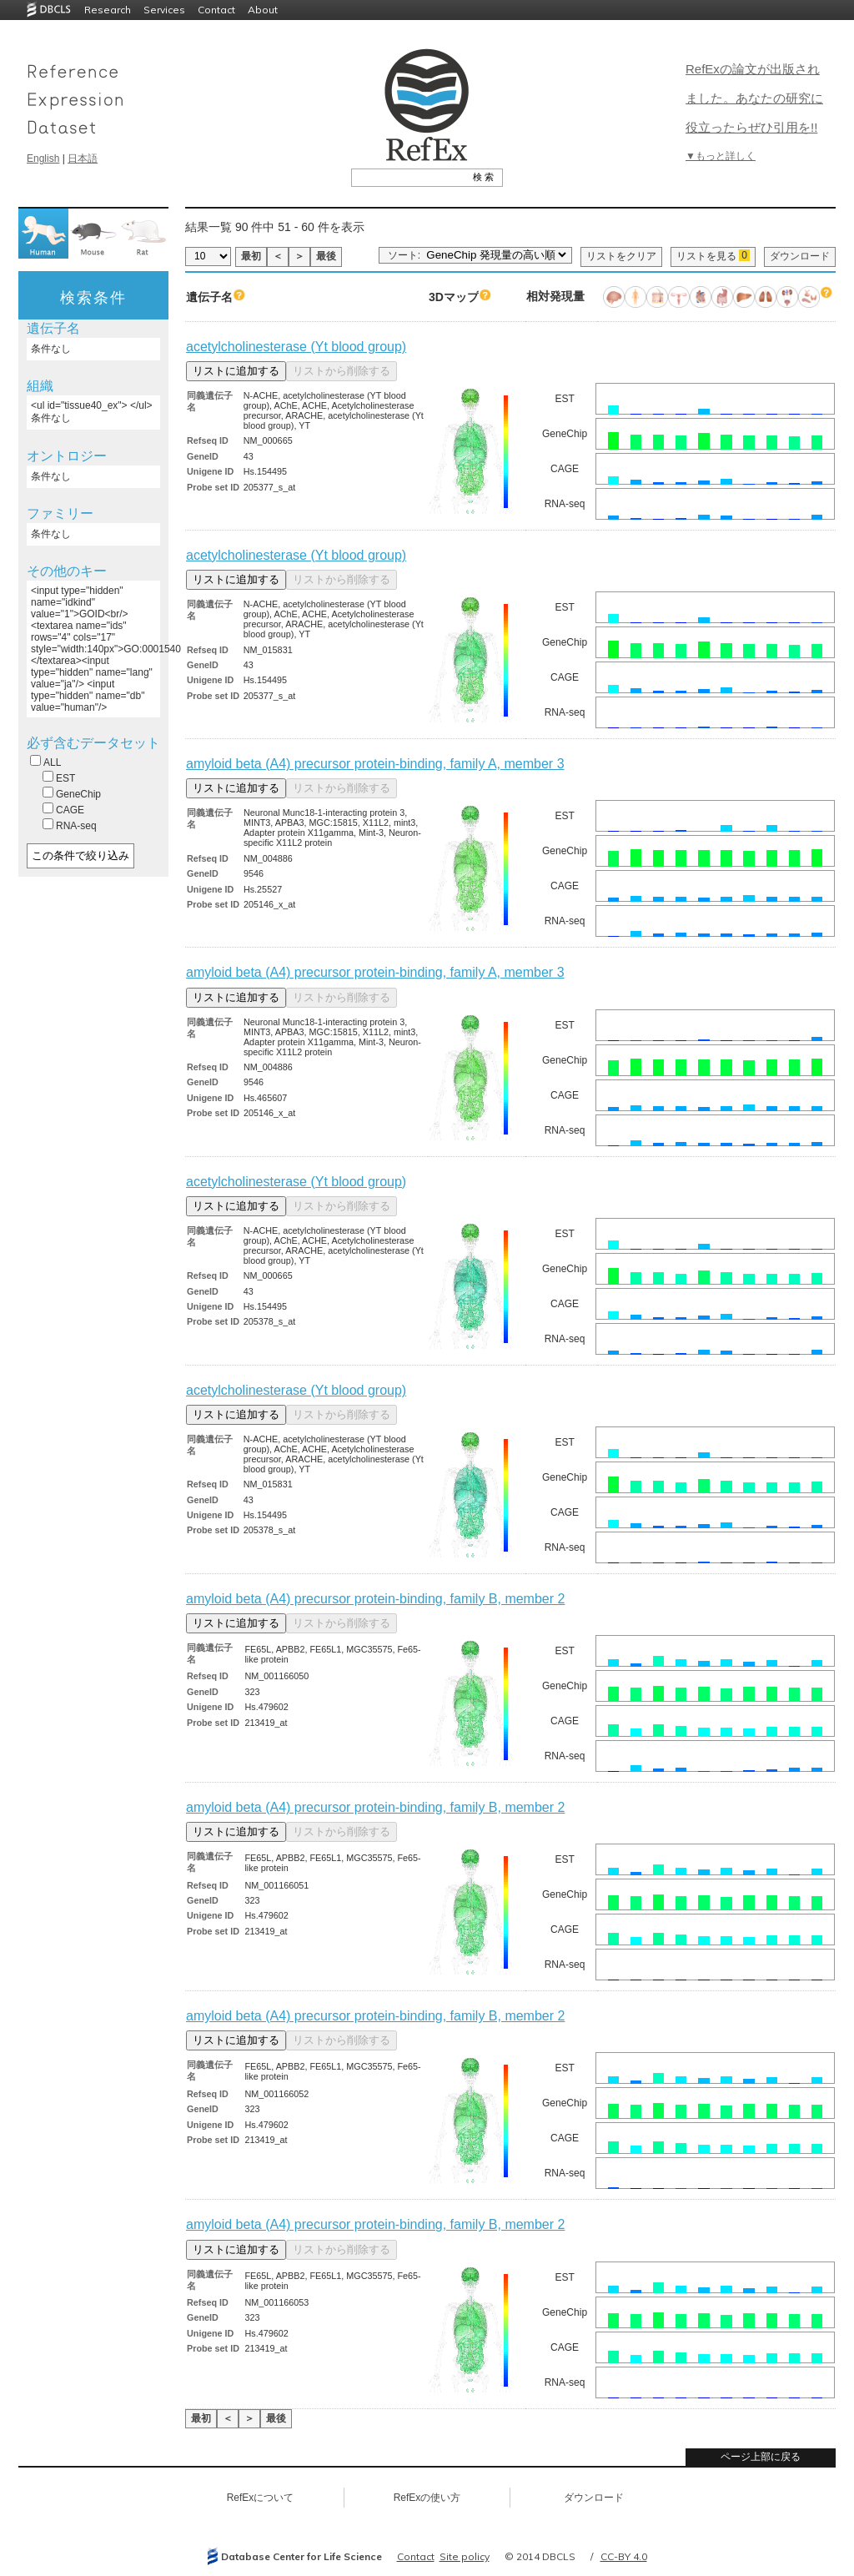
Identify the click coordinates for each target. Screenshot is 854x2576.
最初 (251, 256)
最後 (326, 256)
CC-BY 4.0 (623, 2556)
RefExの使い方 (427, 2497)
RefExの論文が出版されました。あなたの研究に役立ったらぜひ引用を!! (754, 98)
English (43, 158)
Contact (216, 9)
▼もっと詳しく (721, 156)
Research (107, 9)
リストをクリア (621, 256)
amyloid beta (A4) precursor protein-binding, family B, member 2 (375, 1599)
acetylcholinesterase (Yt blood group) (296, 347)
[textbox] (408, 176)
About (263, 9)
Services (164, 9)
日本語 (83, 158)
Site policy (465, 2556)
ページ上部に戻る (761, 2457)
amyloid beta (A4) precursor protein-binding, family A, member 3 (375, 764)
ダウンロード (800, 256)
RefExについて (260, 2497)
